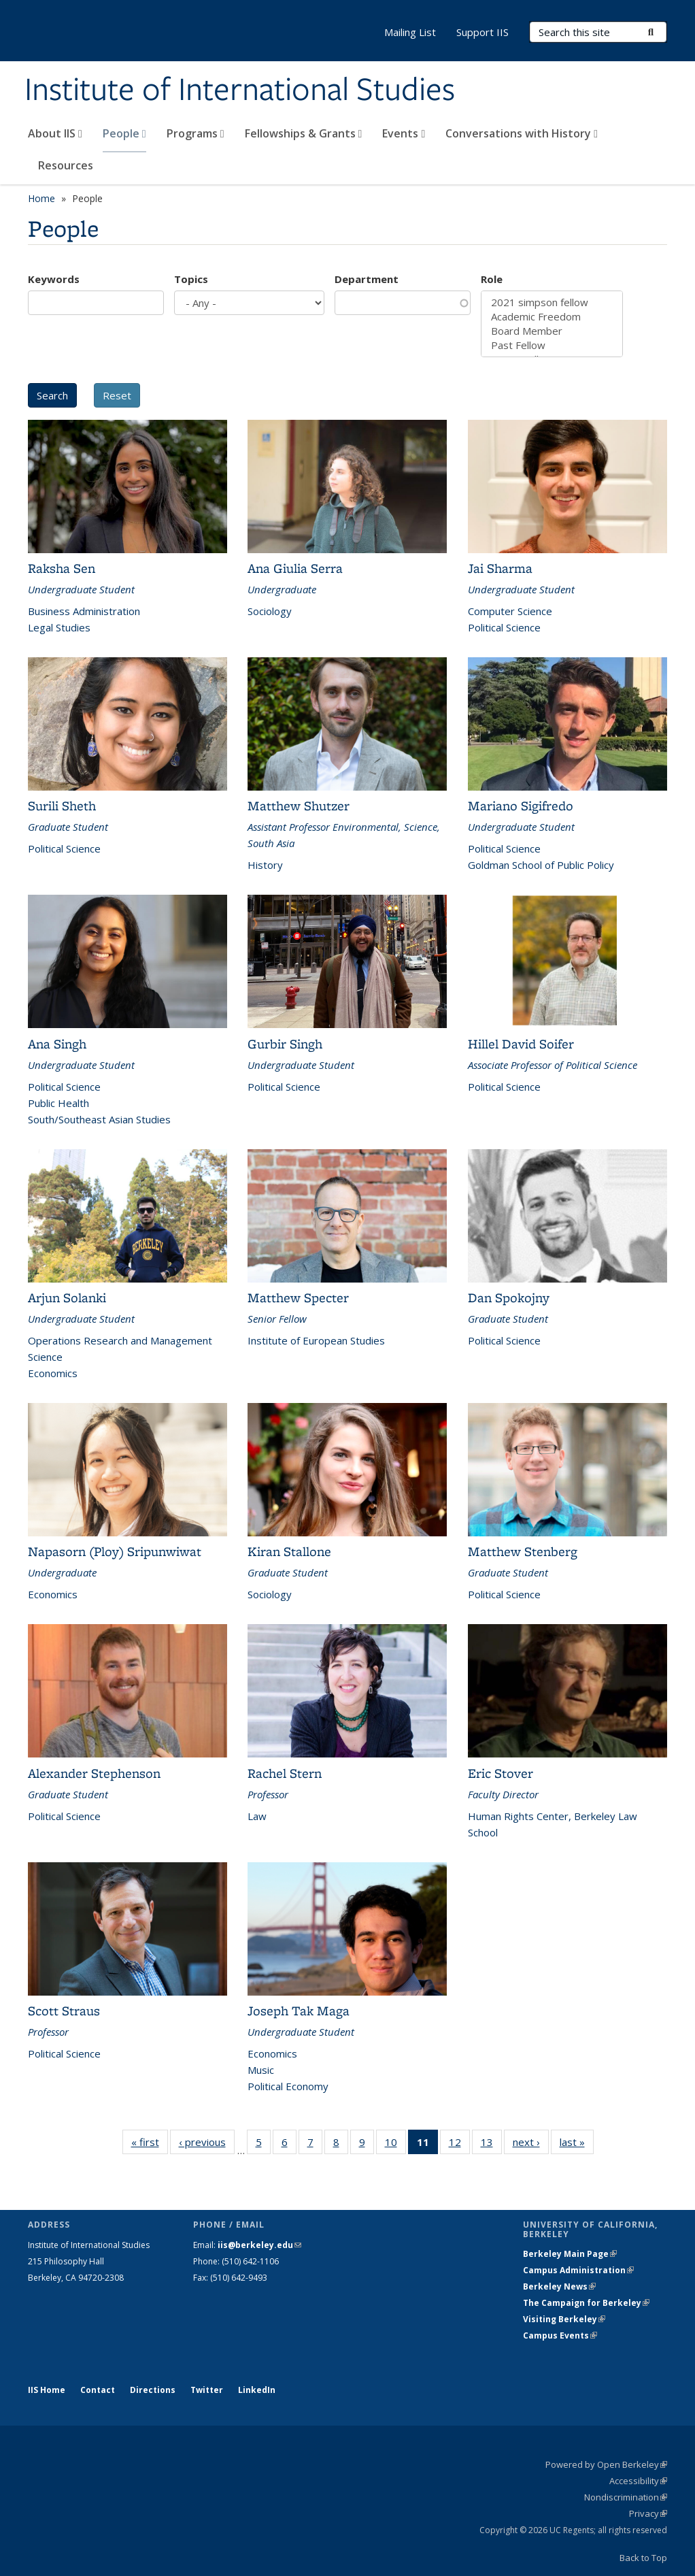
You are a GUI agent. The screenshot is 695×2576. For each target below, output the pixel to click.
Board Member (552, 331)
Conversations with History (521, 133)
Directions (152, 2390)
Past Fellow (552, 345)
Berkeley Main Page (570, 2254)
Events (403, 133)
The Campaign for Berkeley (586, 2303)
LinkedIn (256, 2390)
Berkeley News (559, 2286)
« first (149, 2144)
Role (492, 279)
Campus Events (560, 2335)
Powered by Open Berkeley (606, 2464)
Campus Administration (578, 2270)
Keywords (54, 279)
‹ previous (207, 2144)
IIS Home (46, 2390)
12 (459, 2144)
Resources (65, 165)
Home (41, 198)
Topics (191, 279)
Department (367, 279)
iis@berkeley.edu (259, 2245)
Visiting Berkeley (564, 2319)
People (124, 133)
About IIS (55, 133)
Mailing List (410, 32)
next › (531, 2144)
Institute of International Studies (239, 90)
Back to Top (643, 2558)
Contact (97, 2390)
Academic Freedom (552, 317)
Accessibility (638, 2481)
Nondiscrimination (625, 2497)
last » (577, 2144)
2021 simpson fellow (552, 302)
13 (491, 2144)
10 (395, 2144)
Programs (195, 133)
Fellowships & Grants (303, 133)
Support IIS (482, 32)
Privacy (648, 2513)
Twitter (206, 2390)
